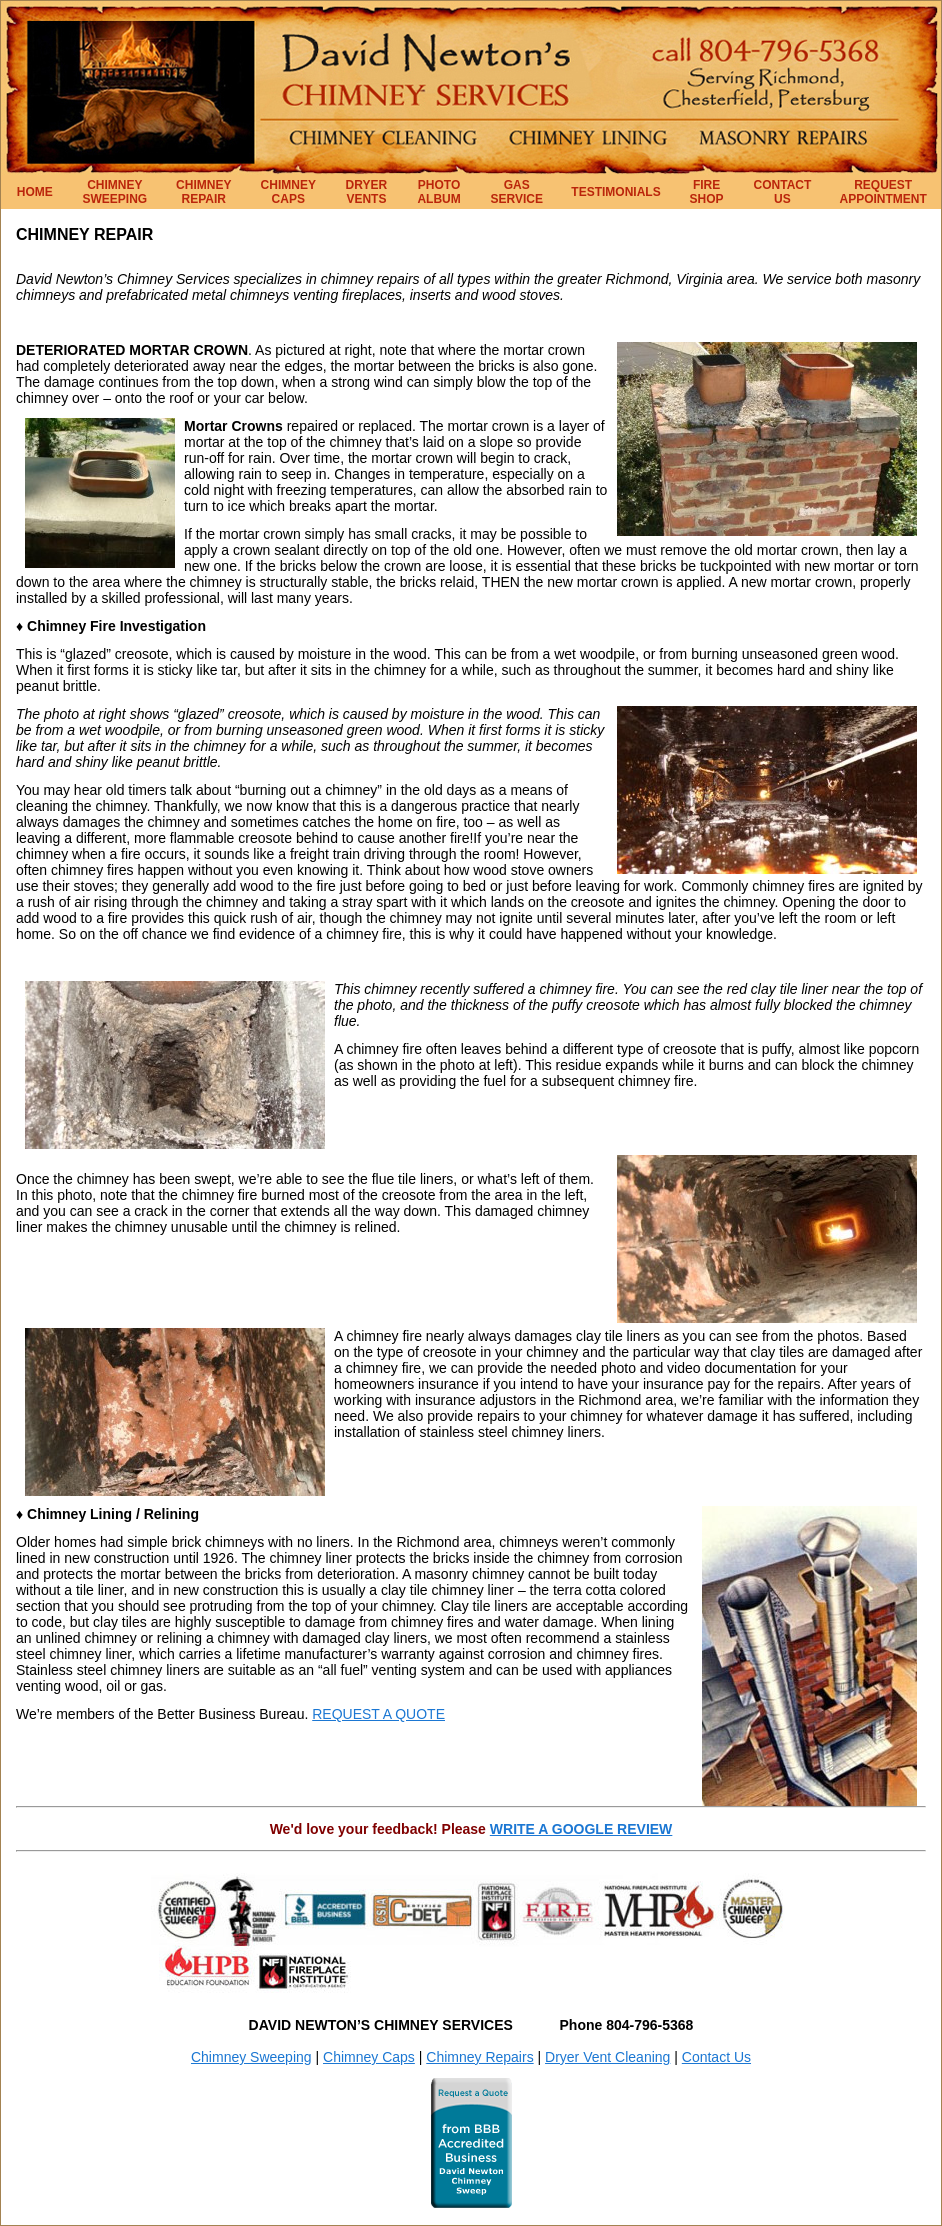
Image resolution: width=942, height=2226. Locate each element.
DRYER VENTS (367, 192)
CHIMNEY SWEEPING (115, 192)
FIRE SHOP (707, 192)
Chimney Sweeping (251, 2057)
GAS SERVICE (517, 192)
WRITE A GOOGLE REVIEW (581, 1829)
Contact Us (716, 2057)
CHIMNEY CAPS (288, 192)
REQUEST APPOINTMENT (883, 192)
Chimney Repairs (479, 2057)
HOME (35, 192)
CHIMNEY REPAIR (203, 192)
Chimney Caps (369, 2057)
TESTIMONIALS (615, 192)
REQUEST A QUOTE (378, 1714)
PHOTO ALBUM (438, 192)
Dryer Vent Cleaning (607, 2057)
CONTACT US (783, 192)
